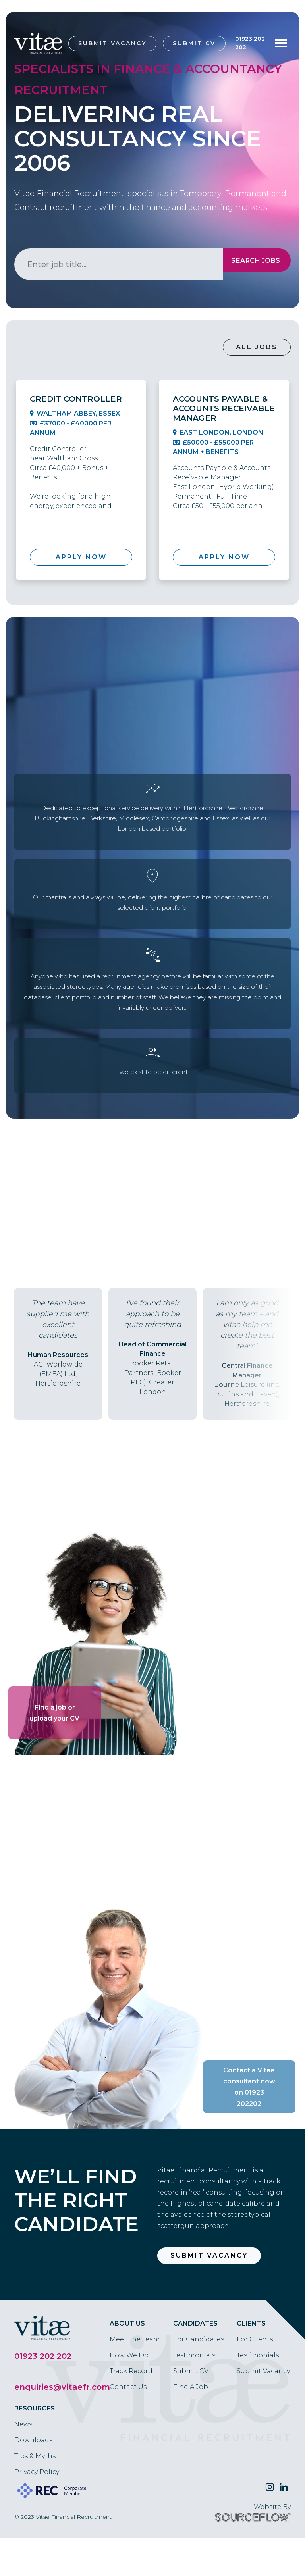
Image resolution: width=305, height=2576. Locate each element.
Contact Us (128, 2425)
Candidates (195, 2361)
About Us (127, 2361)
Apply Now (81, 557)
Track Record (131, 2409)
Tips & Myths (35, 2493)
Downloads (33, 2478)
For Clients (255, 2377)
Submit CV (194, 43)
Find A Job (190, 2425)
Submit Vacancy (112, 43)
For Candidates (198, 2377)
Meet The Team (135, 2377)
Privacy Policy (36, 2509)
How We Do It (132, 2393)
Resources (34, 2446)
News (23, 2462)
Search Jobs (248, 264)
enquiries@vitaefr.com (62, 2425)
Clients (251, 2361)
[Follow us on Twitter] (270, 2525)
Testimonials (194, 2393)
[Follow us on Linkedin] (284, 2525)
